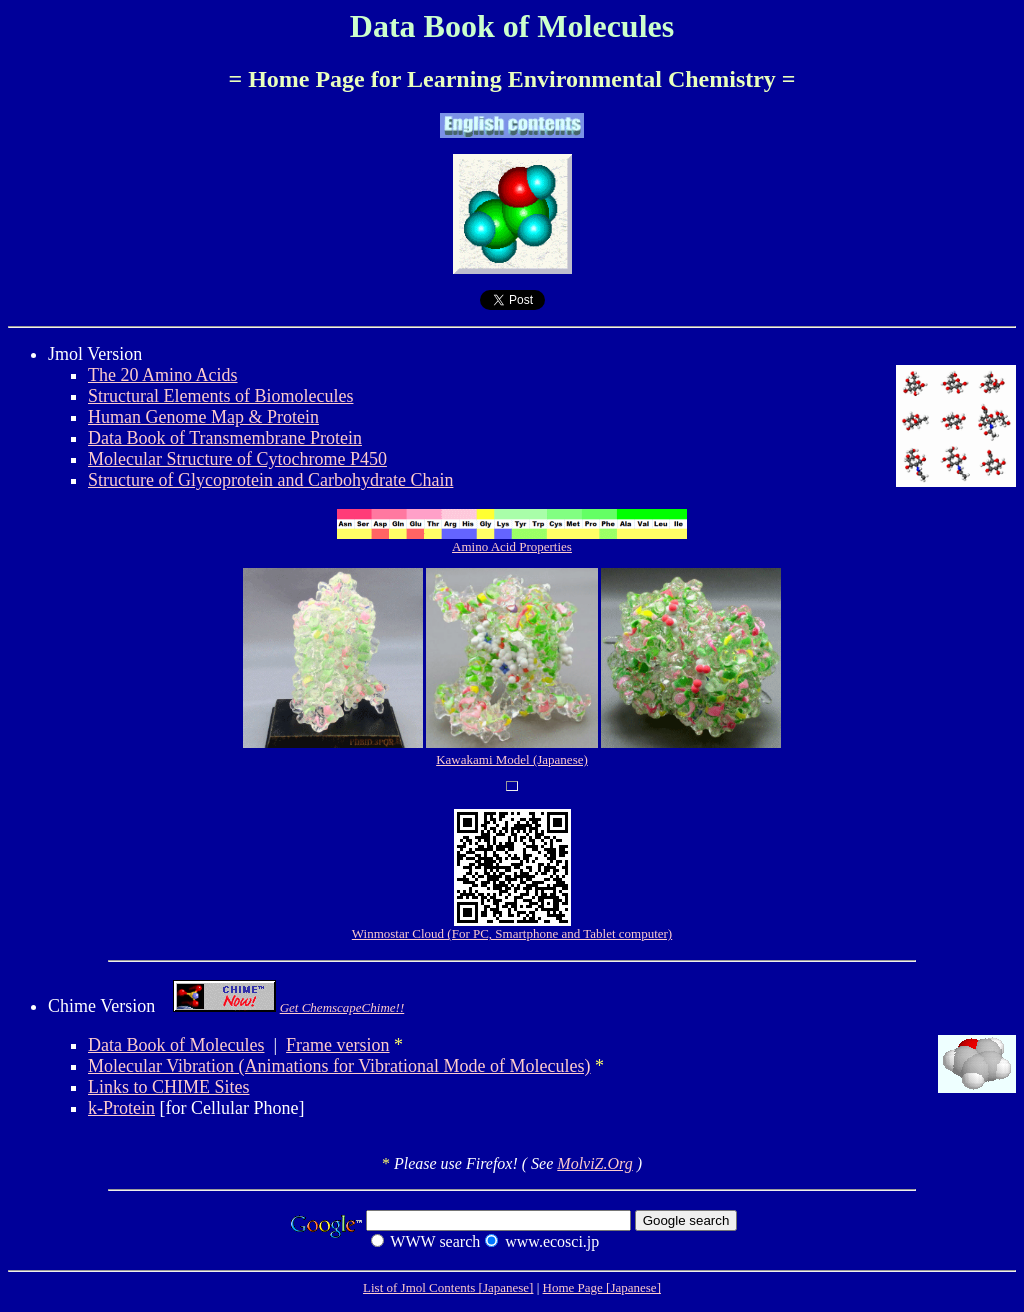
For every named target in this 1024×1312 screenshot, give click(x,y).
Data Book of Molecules (176, 1045)
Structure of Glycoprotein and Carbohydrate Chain (270, 480)
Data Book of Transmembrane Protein (225, 438)
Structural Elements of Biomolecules (220, 396)
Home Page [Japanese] (602, 1287)
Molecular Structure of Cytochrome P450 (237, 459)
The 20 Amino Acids (163, 375)
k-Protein (121, 1108)
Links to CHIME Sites (169, 1087)
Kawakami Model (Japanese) (512, 759)
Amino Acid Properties (512, 540)
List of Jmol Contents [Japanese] (448, 1287)
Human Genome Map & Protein (203, 417)
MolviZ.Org (594, 1163)
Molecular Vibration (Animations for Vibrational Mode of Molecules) (339, 1066)
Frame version (337, 1045)
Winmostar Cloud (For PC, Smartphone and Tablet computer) (512, 927)
